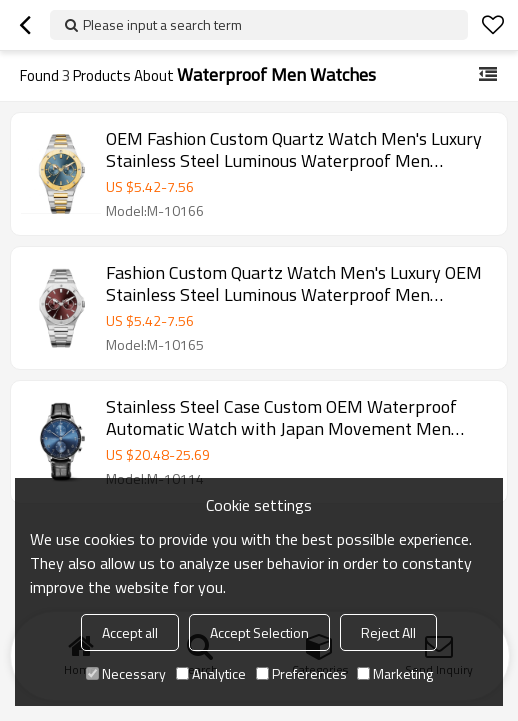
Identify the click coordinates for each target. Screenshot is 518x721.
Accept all (130, 632)
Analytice (211, 673)
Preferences (301, 673)
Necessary (126, 673)
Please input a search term (162, 24)
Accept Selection (259, 632)
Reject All (388, 632)
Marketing (395, 673)
